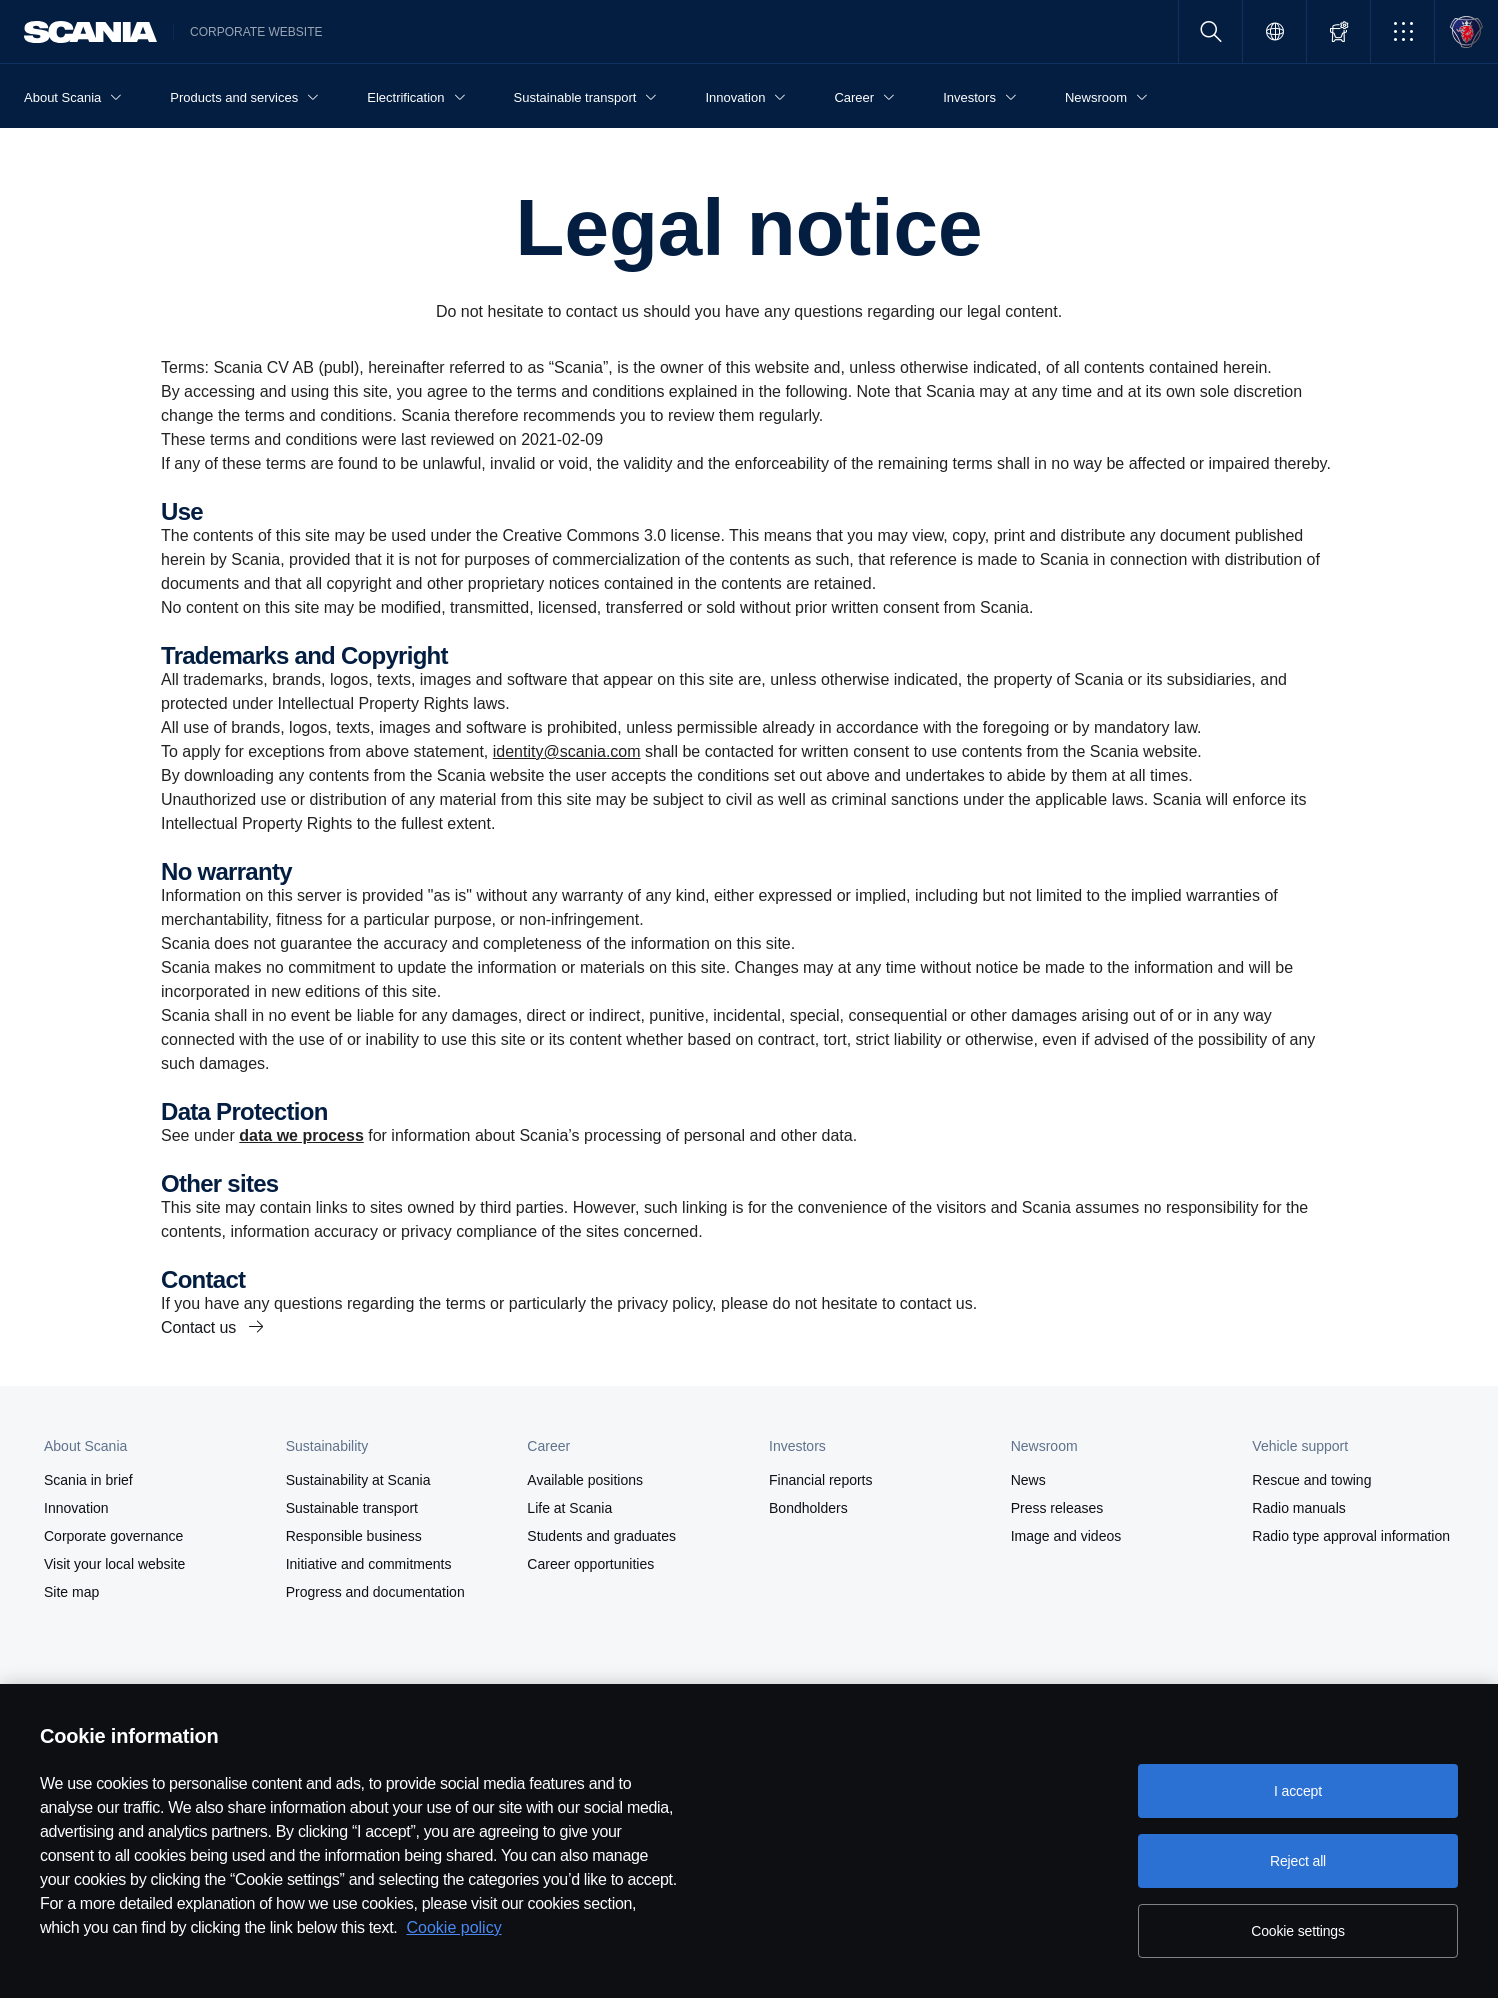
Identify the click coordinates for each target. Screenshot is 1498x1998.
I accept (1298, 1791)
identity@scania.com (567, 751)
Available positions (585, 1480)
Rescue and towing (1311, 1480)
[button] (1402, 31)
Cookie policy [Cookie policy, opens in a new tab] (454, 1927)
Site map (71, 1592)
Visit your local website (114, 1564)
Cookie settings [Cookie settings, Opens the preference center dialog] (1298, 1931)
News (1028, 1480)
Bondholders (808, 1508)
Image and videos (1066, 1536)
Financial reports (821, 1480)
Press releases (1057, 1508)
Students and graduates (601, 1536)
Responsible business (354, 1536)
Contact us (200, 1327)
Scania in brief (88, 1480)
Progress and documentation (375, 1592)
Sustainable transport (352, 1508)
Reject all (1298, 1861)
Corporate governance (113, 1536)
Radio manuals (1298, 1508)
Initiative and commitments (369, 1564)
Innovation (76, 1508)
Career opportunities (590, 1564)
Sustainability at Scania (358, 1480)
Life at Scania (569, 1508)
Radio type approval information (1351, 1536)
